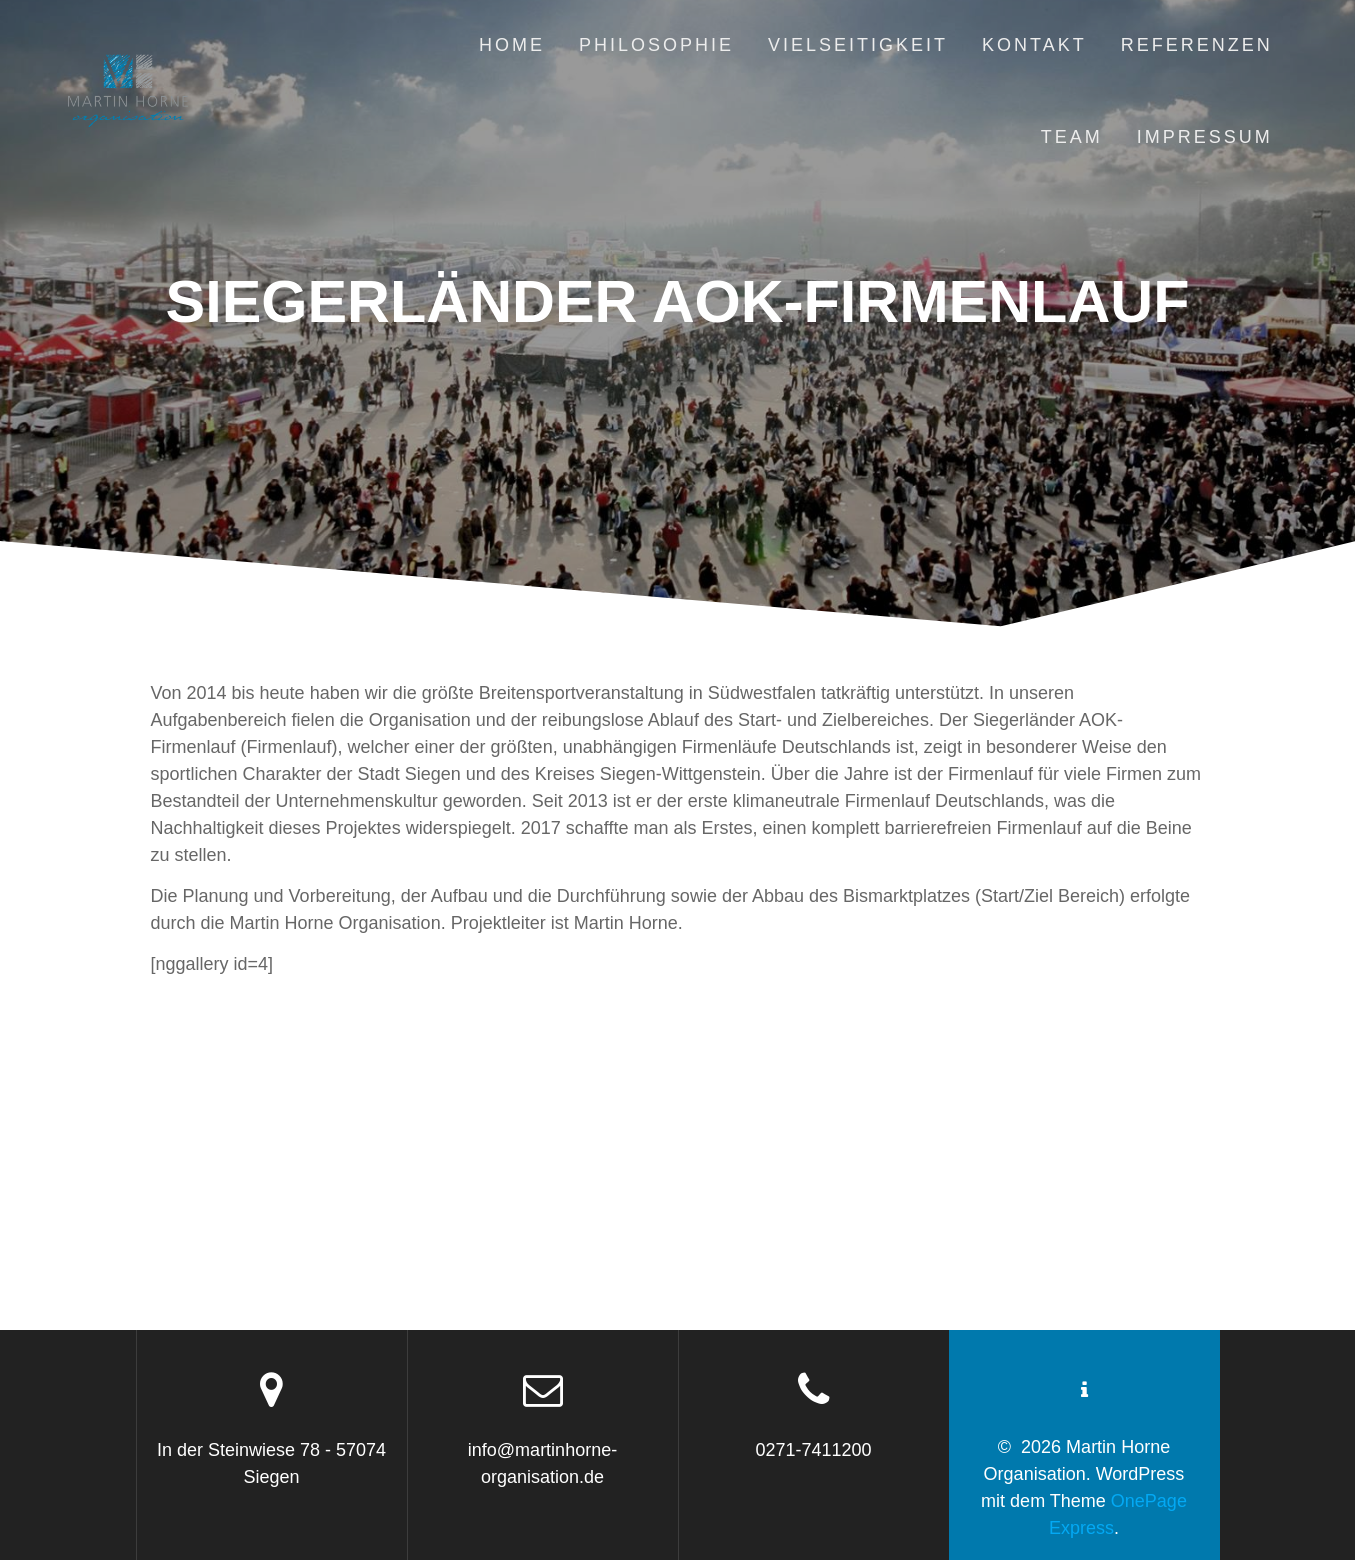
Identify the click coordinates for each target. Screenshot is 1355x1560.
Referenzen (1197, 45)
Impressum (1205, 137)
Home (512, 45)
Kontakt (1034, 45)
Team (1072, 137)
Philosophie (656, 45)
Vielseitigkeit (858, 45)
